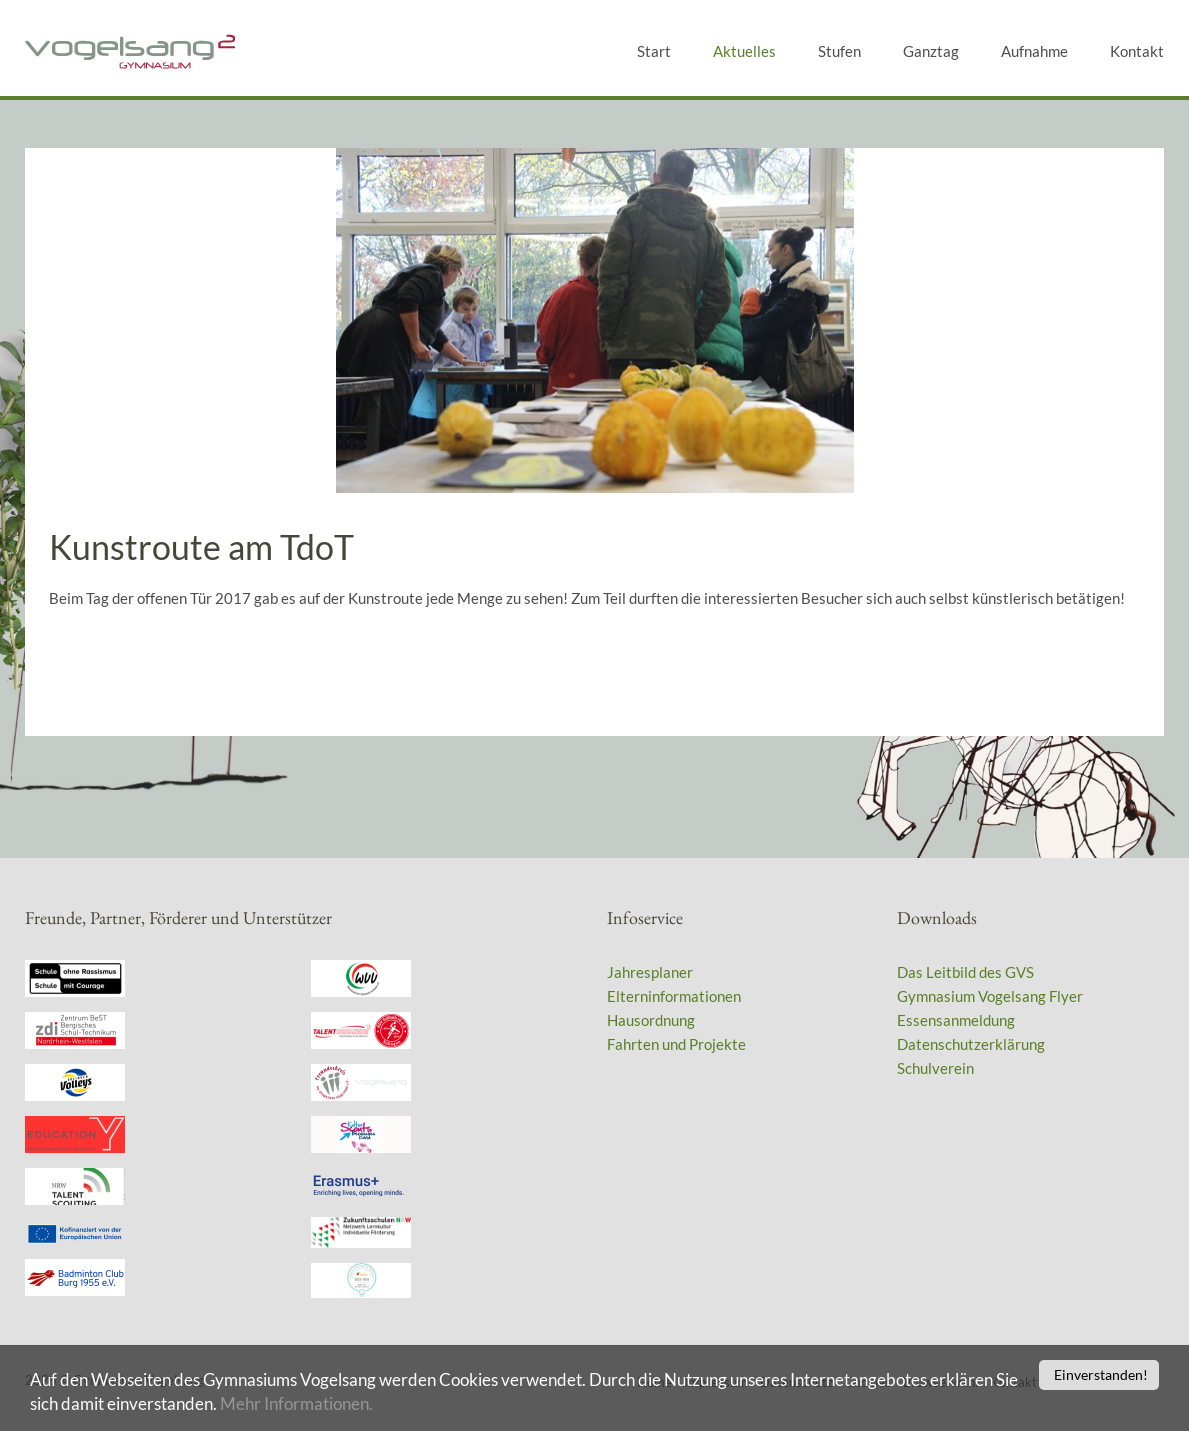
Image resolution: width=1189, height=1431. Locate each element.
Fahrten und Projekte (676, 1044)
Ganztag (931, 51)
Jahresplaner (650, 972)
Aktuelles (744, 51)
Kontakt (1137, 51)
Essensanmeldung (956, 1020)
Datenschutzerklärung (971, 1044)
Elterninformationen (674, 996)
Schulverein (935, 1068)
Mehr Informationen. (296, 1405)
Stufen (839, 51)
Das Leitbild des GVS (965, 972)
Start (654, 51)
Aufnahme (1034, 51)
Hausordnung (651, 1020)
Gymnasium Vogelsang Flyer (990, 996)
